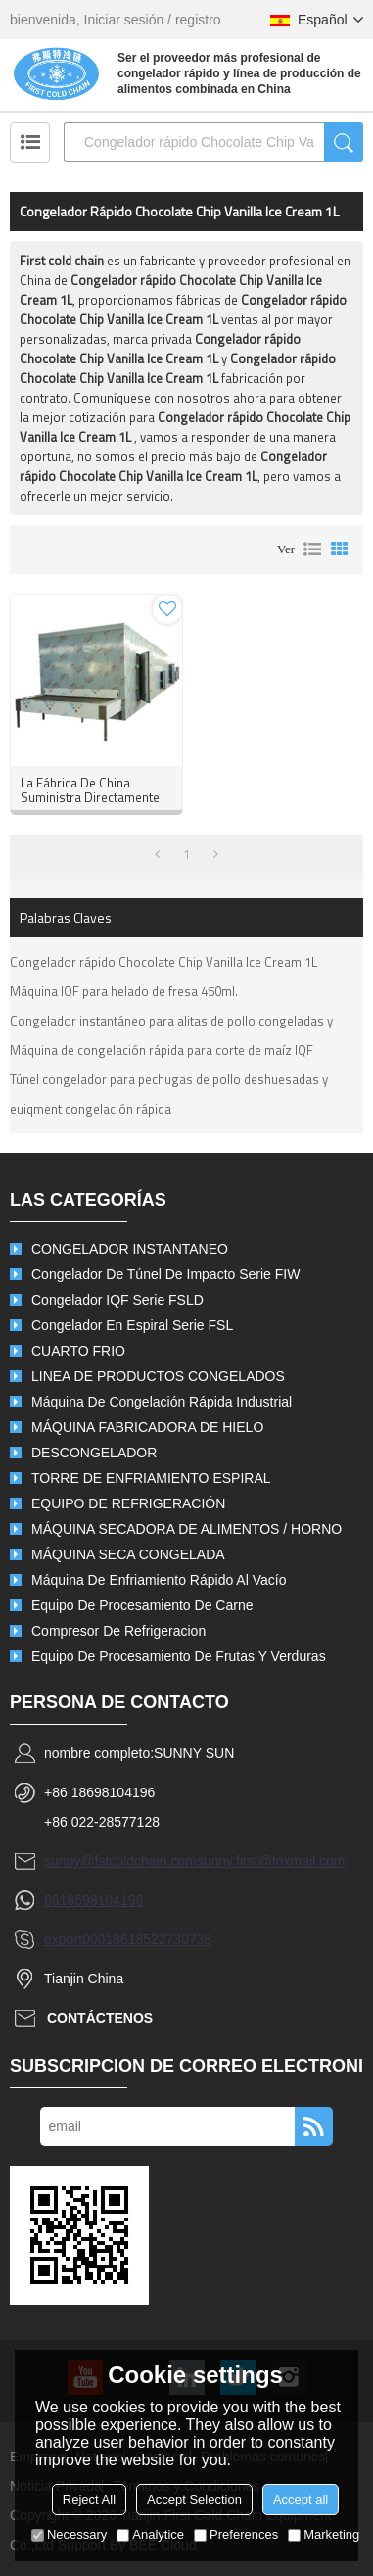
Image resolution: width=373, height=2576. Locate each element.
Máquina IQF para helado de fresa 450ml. (124, 991)
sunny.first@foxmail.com (271, 1861)
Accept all (300, 2499)
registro (198, 19)
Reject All (89, 2499)
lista (312, 549)
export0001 (78, 1939)
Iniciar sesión (124, 19)
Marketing (323, 2534)
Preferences (236, 2534)
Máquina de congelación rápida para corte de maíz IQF (161, 1050)
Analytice (150, 2534)
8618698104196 (93, 1900)
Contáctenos (100, 2018)
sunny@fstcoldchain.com (120, 1861)
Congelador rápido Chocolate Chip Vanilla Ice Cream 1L (163, 962)
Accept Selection (194, 2499)
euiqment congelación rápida (90, 1109)
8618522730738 (162, 1939)
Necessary (69, 2534)
